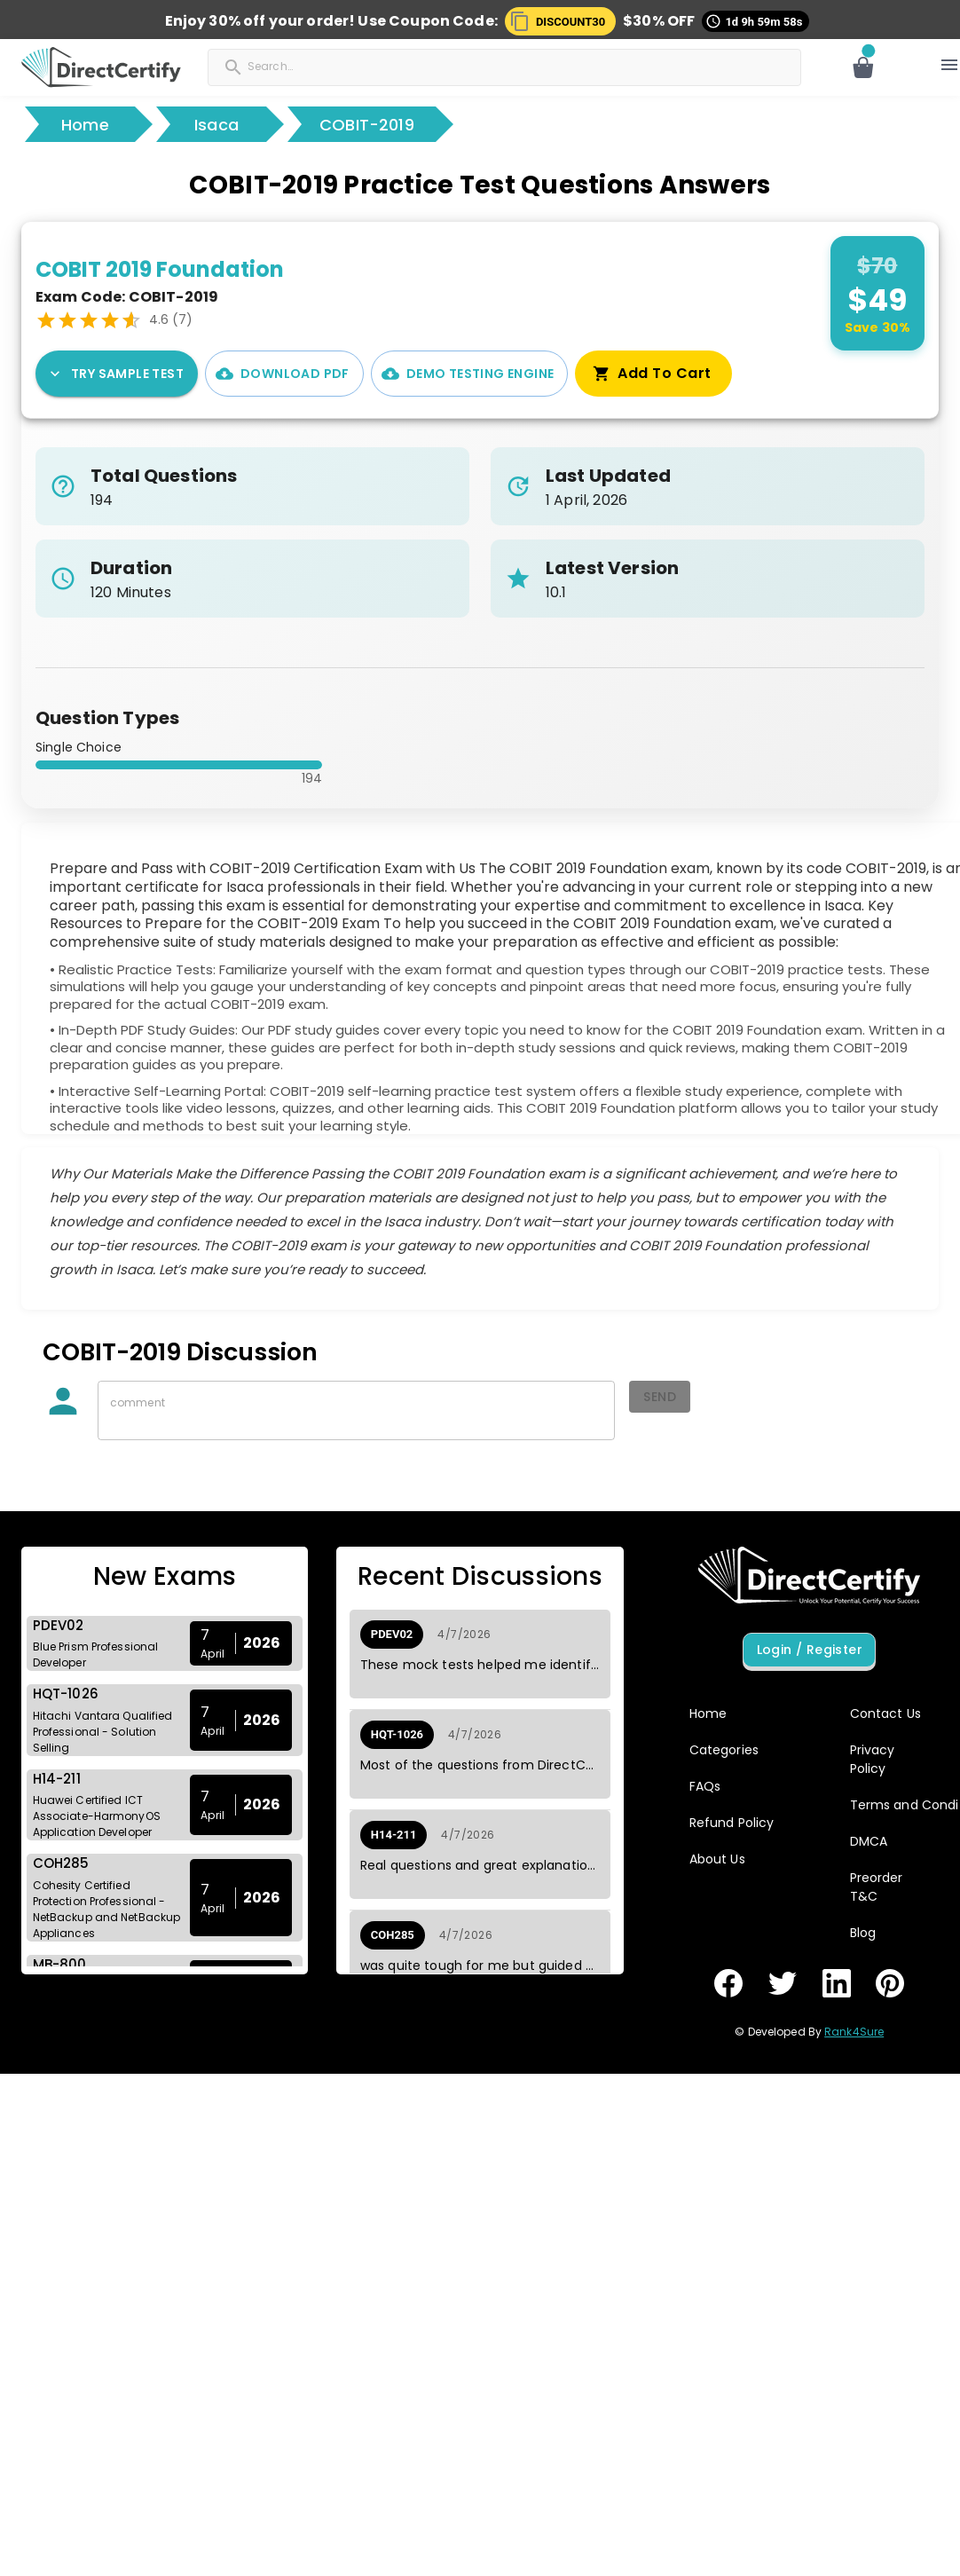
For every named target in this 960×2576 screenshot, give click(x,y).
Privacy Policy (872, 1759)
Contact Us (885, 1713)
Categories (724, 1750)
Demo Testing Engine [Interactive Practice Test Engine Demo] (470, 373)
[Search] (303, 66)
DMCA (869, 1841)
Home (85, 125)
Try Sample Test (116, 374)
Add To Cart (653, 374)
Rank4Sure (854, 2031)
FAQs (705, 1786)
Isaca (216, 125)
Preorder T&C (876, 1887)
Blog (863, 1933)
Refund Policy (732, 1823)
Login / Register (809, 1650)
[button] (560, 21)
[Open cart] (863, 67)
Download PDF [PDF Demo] (284, 373)
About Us (717, 1859)
